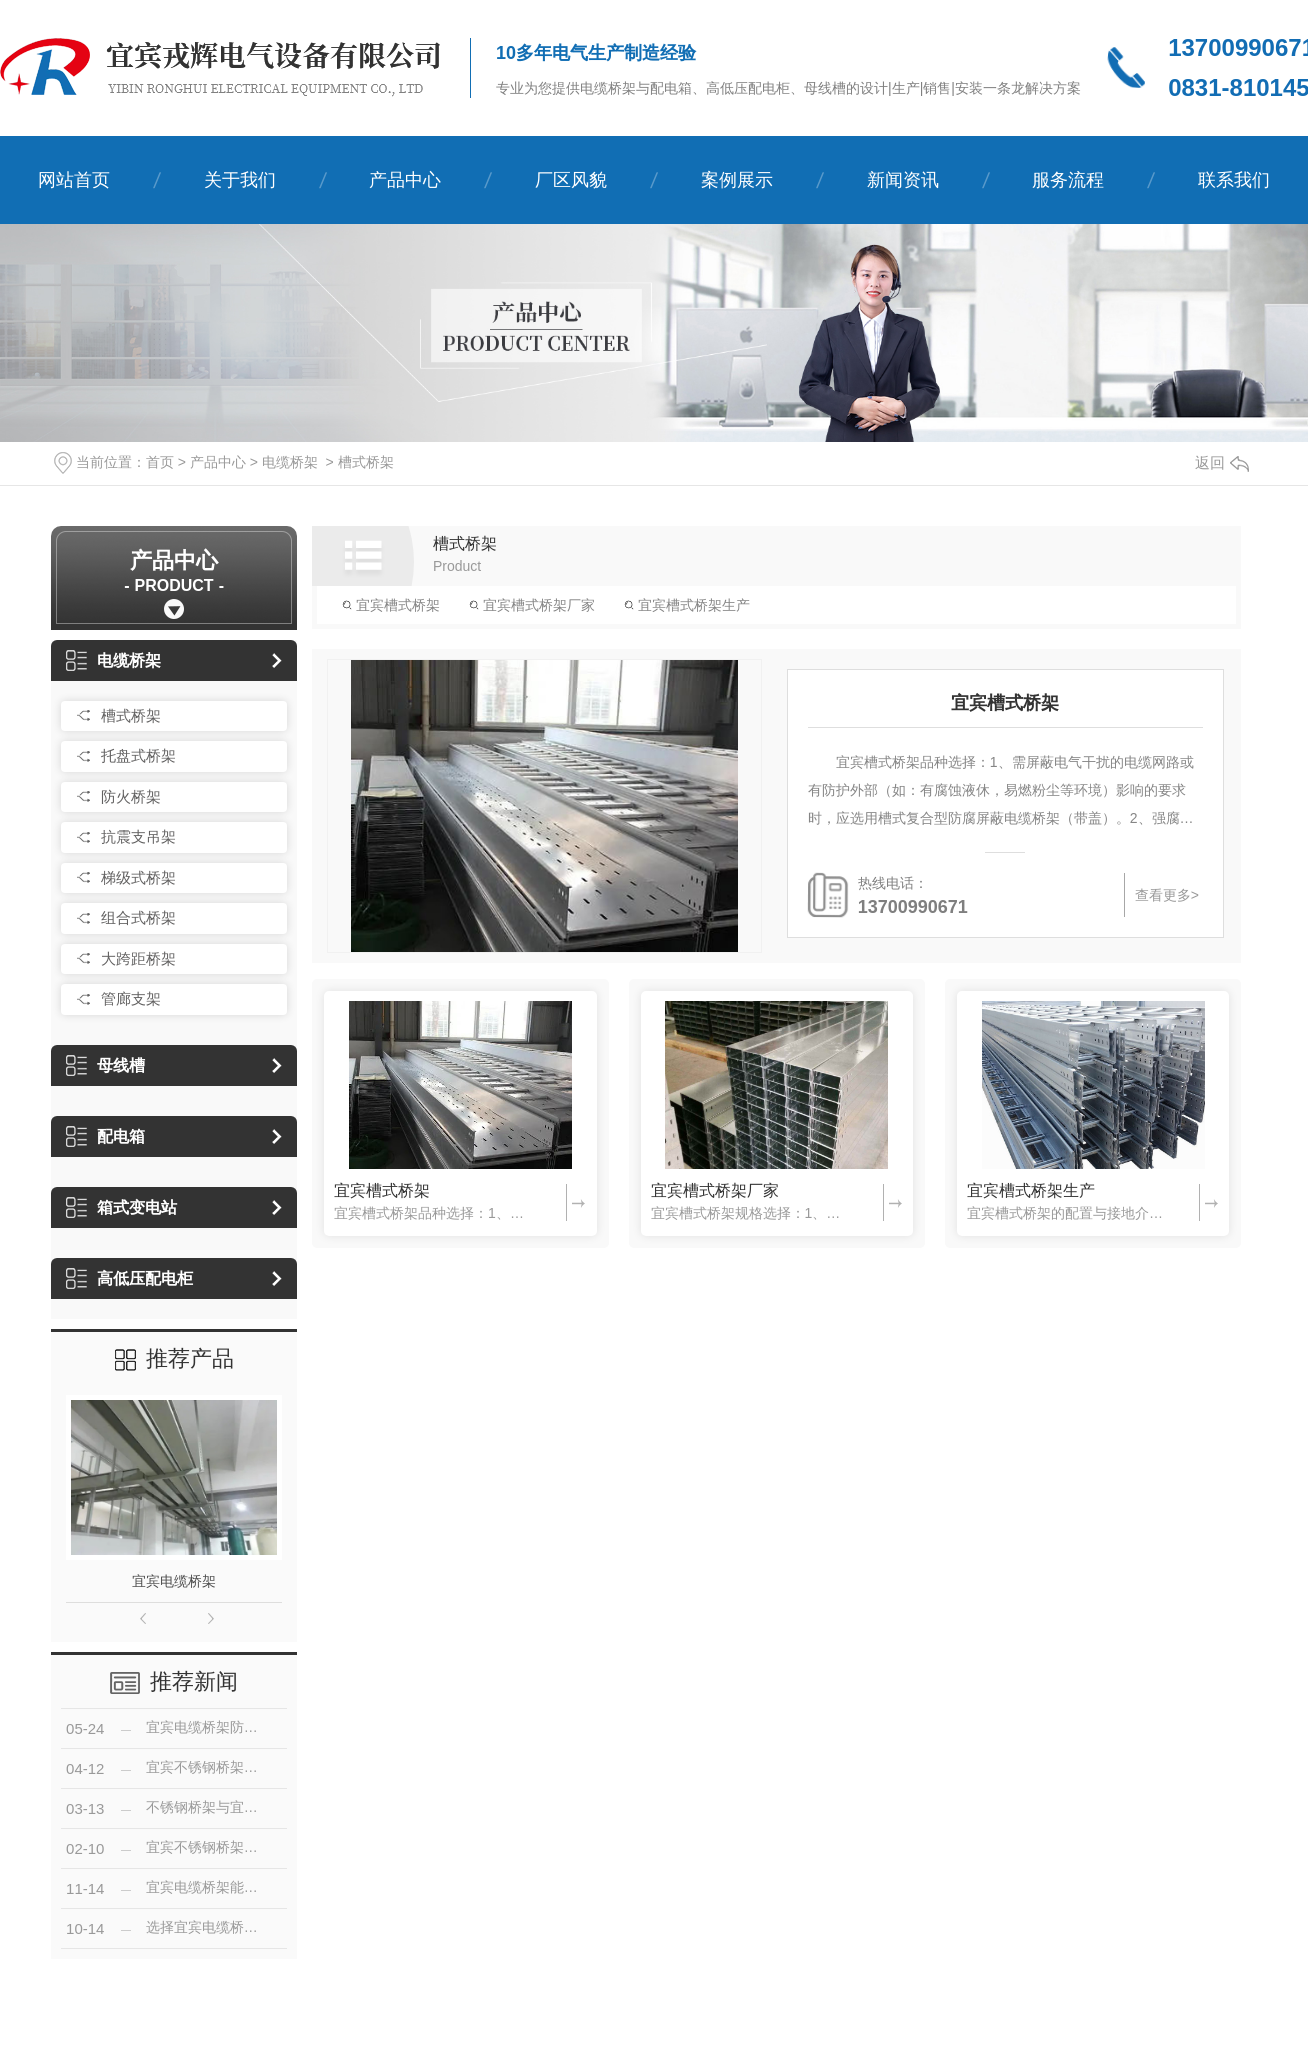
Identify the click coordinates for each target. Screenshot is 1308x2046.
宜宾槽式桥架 (391, 605)
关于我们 (240, 180)
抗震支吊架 (138, 836)
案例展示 (737, 180)
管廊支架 (131, 998)
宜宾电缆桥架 (174, 1581)
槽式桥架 (366, 462)
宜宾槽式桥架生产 (687, 605)
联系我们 (1234, 180)
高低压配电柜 (129, 1278)
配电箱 (105, 1136)
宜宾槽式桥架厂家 (532, 605)
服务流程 (1068, 180)
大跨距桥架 (138, 958)
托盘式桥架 (138, 755)
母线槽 (105, 1065)
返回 (1222, 462)
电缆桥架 (290, 462)
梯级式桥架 (138, 877)
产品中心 (405, 180)
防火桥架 (131, 796)
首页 (160, 462)
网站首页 (74, 180)
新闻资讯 (903, 180)
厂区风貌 (571, 180)
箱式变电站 (121, 1207)
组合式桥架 (138, 917)
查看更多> (1167, 895)
